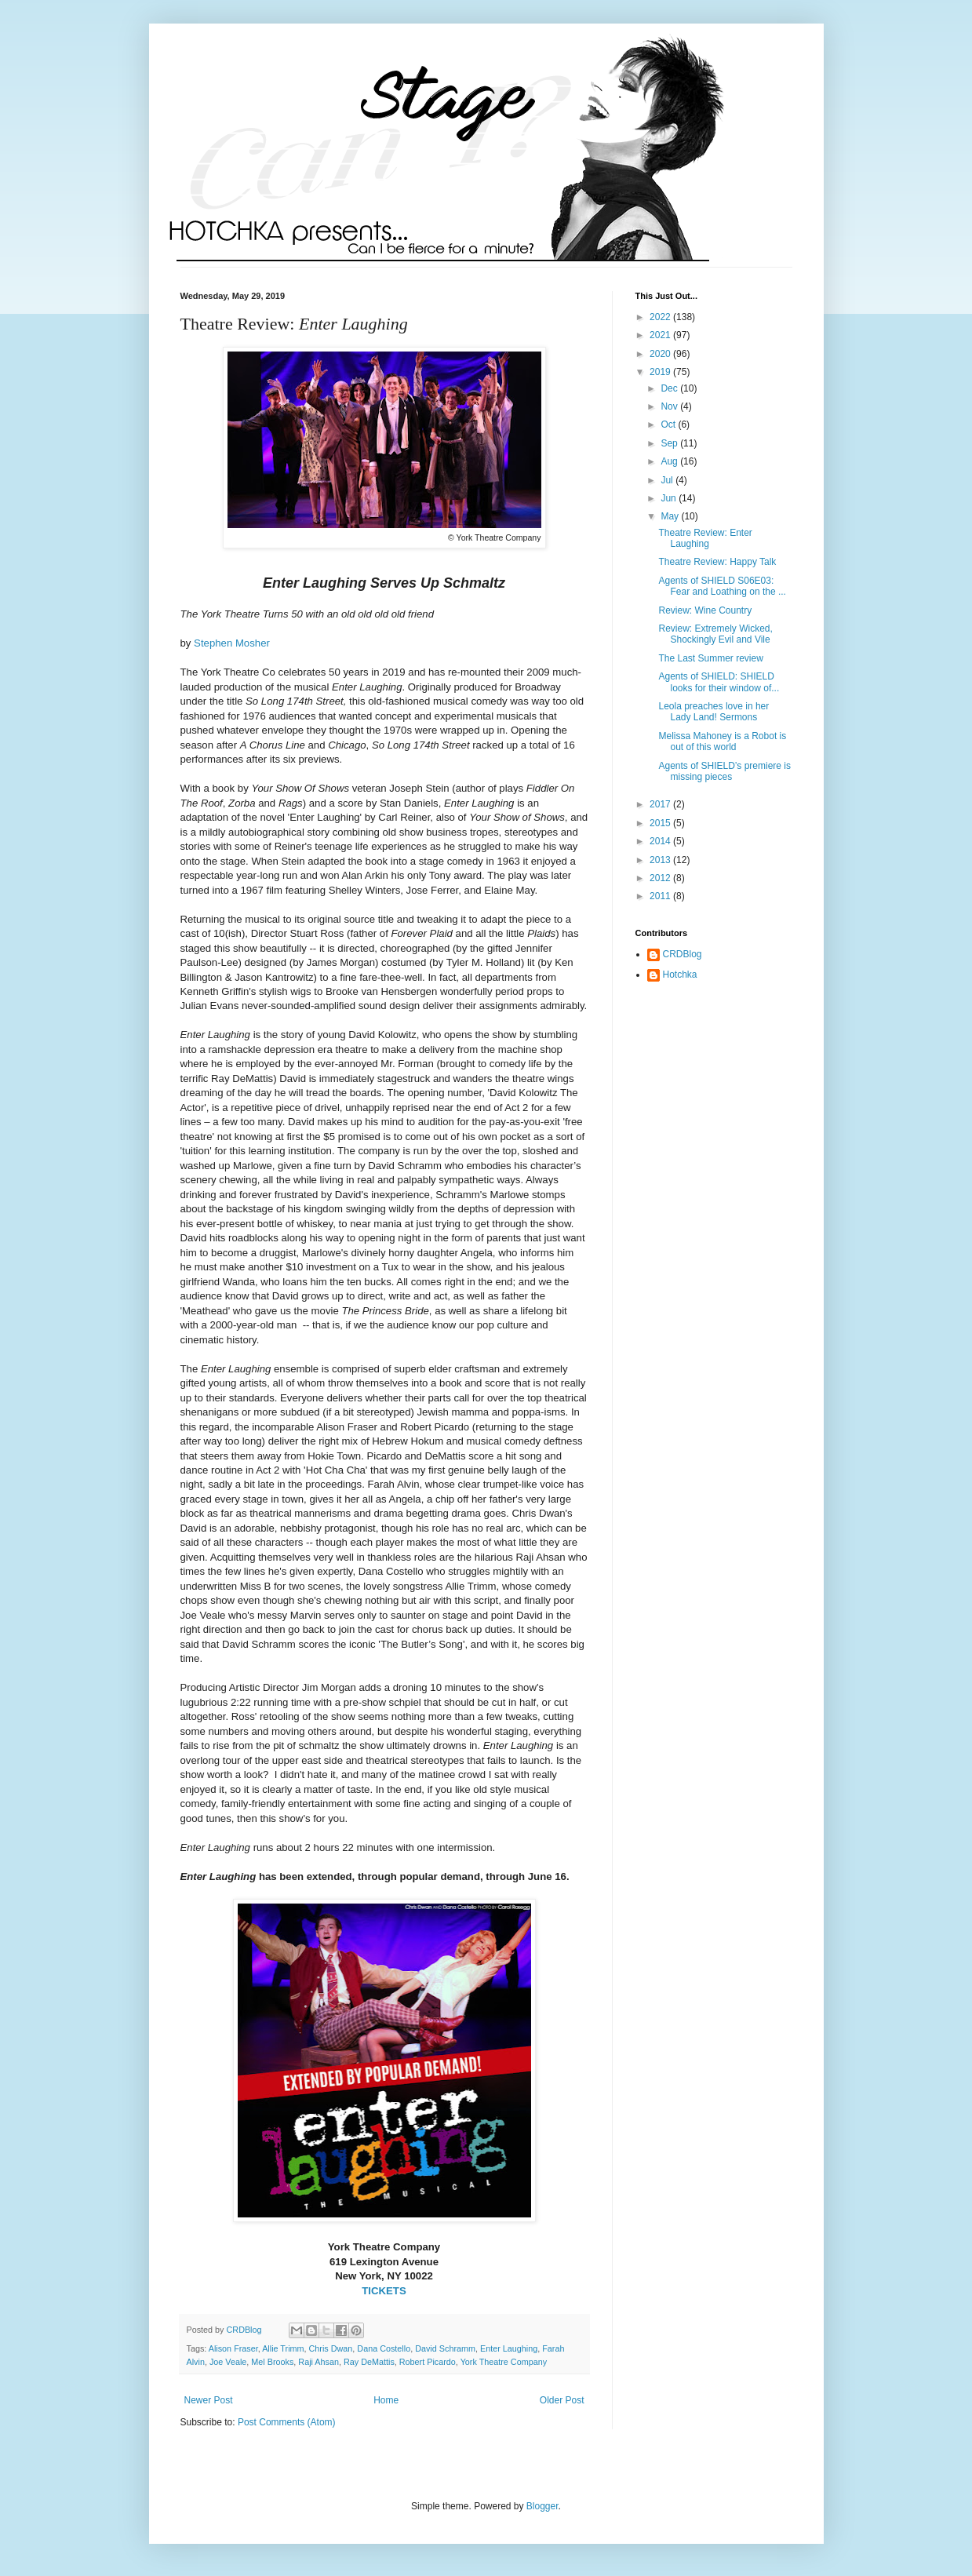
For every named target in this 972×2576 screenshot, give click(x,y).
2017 (661, 804)
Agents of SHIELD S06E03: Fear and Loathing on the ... (721, 586)
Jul (668, 480)
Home (386, 2400)
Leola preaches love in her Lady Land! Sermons (713, 712)
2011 (661, 896)
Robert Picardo (427, 2361)
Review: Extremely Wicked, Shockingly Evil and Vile (715, 634)
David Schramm (445, 2348)
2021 (661, 335)
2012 (661, 878)
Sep (670, 443)
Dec (670, 388)
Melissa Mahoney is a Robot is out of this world (722, 741)
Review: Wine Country (705, 610)
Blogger (542, 2506)
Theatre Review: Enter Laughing (705, 538)
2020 (661, 353)
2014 (661, 841)
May (671, 516)
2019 (661, 371)
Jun (670, 498)
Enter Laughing (508, 2348)
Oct (669, 424)
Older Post (562, 2400)
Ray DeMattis (369, 2361)
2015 (661, 823)
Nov (670, 406)
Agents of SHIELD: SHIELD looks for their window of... (718, 682)
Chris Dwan (331, 2348)
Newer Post (208, 2400)
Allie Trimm (283, 2348)
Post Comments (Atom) (287, 2422)
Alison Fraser (233, 2348)
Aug (670, 461)
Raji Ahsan (318, 2361)
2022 (661, 317)
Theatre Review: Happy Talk (717, 561)
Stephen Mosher (232, 643)
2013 (661, 859)
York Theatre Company (504, 2361)
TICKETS (384, 2291)
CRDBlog (682, 954)
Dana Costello (383, 2348)
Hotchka (680, 974)
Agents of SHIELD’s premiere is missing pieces (724, 771)
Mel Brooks (272, 2361)
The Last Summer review (710, 658)
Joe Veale (227, 2361)
